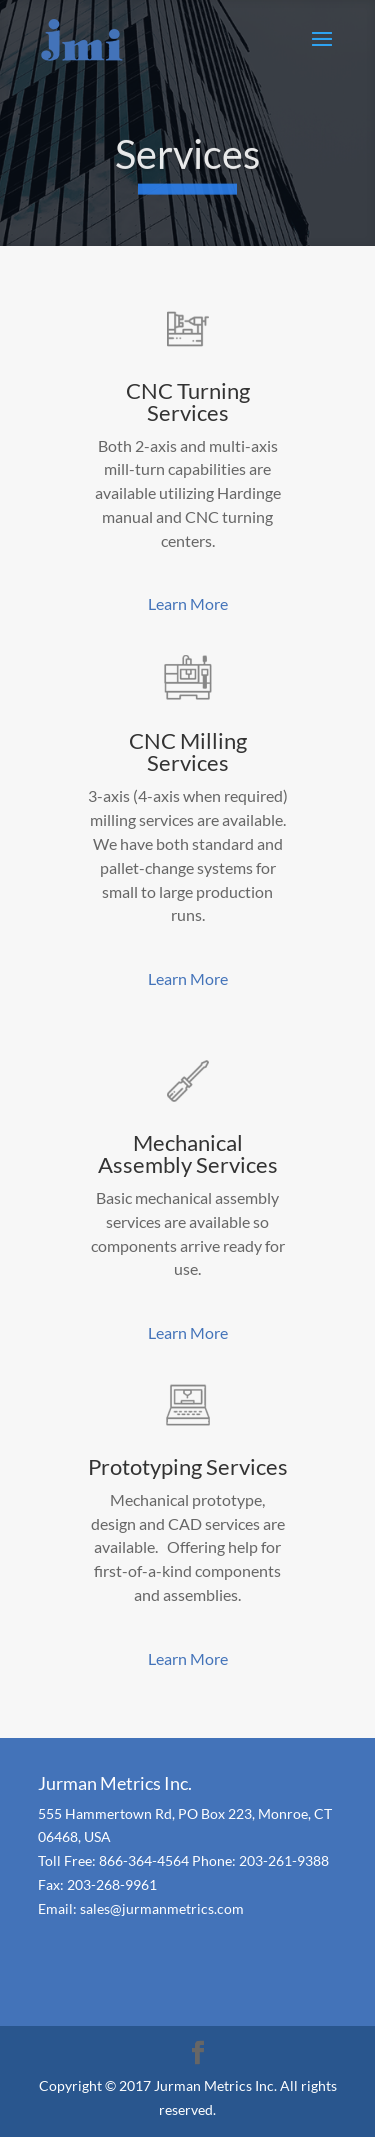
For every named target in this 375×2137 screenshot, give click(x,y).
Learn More (188, 603)
